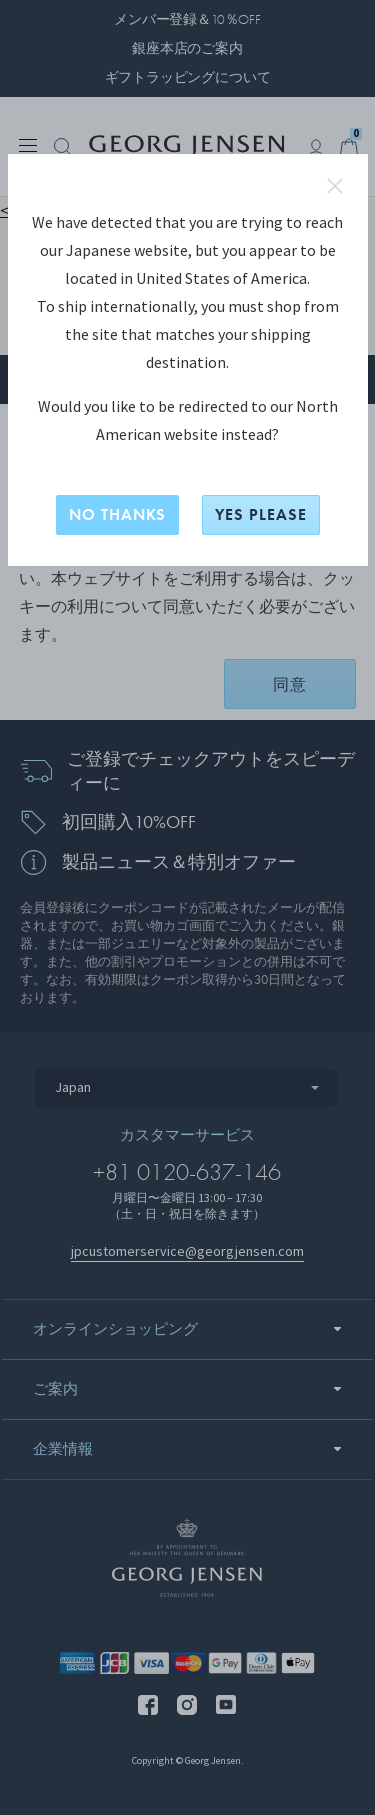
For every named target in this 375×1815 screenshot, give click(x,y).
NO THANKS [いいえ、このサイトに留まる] (117, 514)
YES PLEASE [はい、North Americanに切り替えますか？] (261, 514)
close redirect (335, 186)
